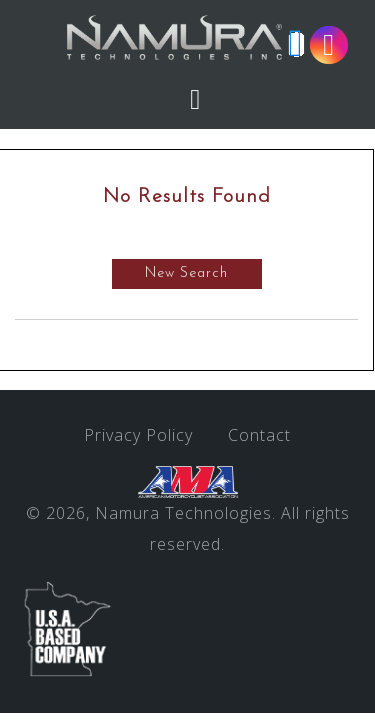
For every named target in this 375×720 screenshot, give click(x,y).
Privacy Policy (138, 435)
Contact (259, 435)
